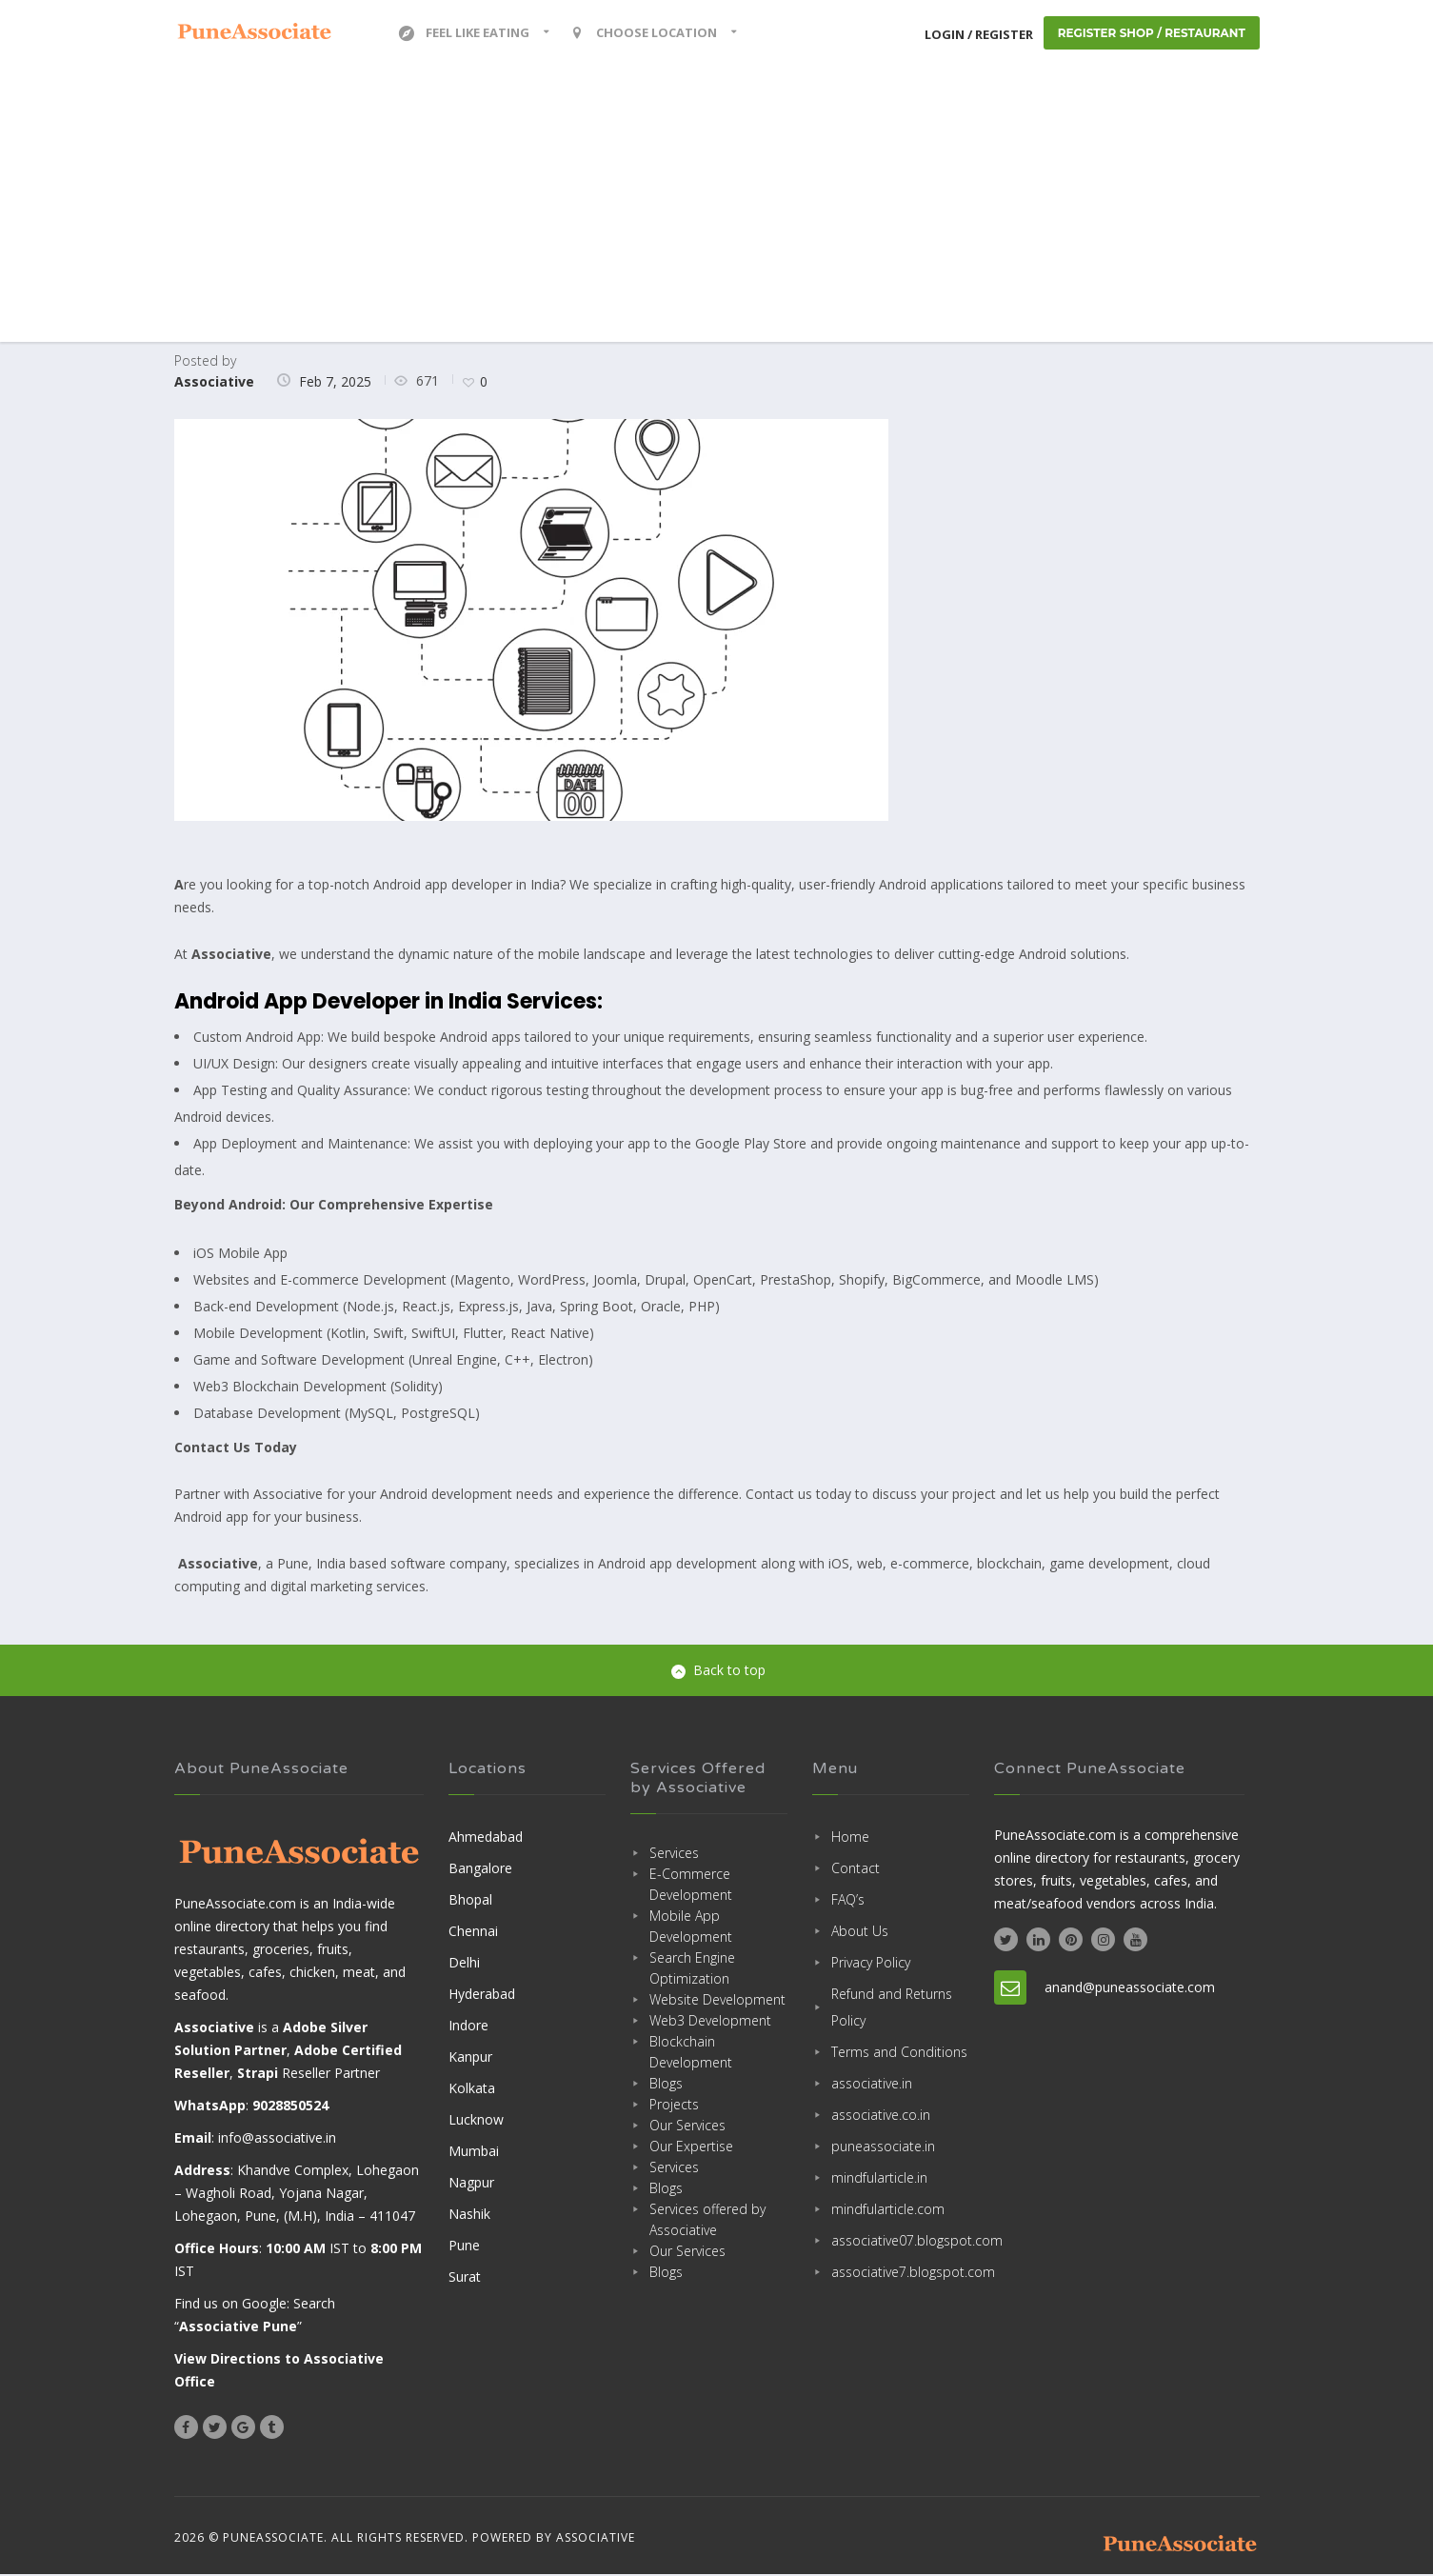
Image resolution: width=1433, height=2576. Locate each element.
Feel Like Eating (464, 33)
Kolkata (471, 2089)
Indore (468, 2026)
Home (850, 1837)
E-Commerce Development (690, 1885)
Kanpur (470, 2057)
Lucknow (476, 2120)
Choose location (644, 33)
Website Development (717, 2000)
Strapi (257, 2075)
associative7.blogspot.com (900, 2273)
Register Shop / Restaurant (1150, 34)
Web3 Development (710, 2021)
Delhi (464, 1963)
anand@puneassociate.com (1130, 1988)
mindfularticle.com (888, 2210)
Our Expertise (691, 2147)
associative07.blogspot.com (900, 2241)
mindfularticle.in (879, 2178)
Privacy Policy (870, 1963)
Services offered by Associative (707, 2220)
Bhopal (470, 1900)
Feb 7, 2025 (335, 382)
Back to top (718, 1671)
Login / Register (976, 34)
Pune (464, 2246)
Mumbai (473, 2152)
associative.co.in (880, 2116)
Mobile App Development (690, 1927)
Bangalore (480, 1869)
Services (674, 1854)
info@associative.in (277, 2139)
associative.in (871, 2084)
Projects (674, 2105)
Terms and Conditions (899, 2053)
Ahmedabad (485, 1837)
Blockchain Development (690, 2052)
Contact (855, 1869)
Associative (214, 382)
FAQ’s (848, 1900)
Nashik (469, 2215)
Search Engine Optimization (692, 1968)
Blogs (666, 2084)
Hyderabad (481, 1995)
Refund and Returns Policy (891, 2008)
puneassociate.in (883, 2147)
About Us (859, 1932)
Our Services (687, 2126)
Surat (464, 2277)
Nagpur (471, 2183)
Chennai (473, 1932)
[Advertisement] (717, 209)
